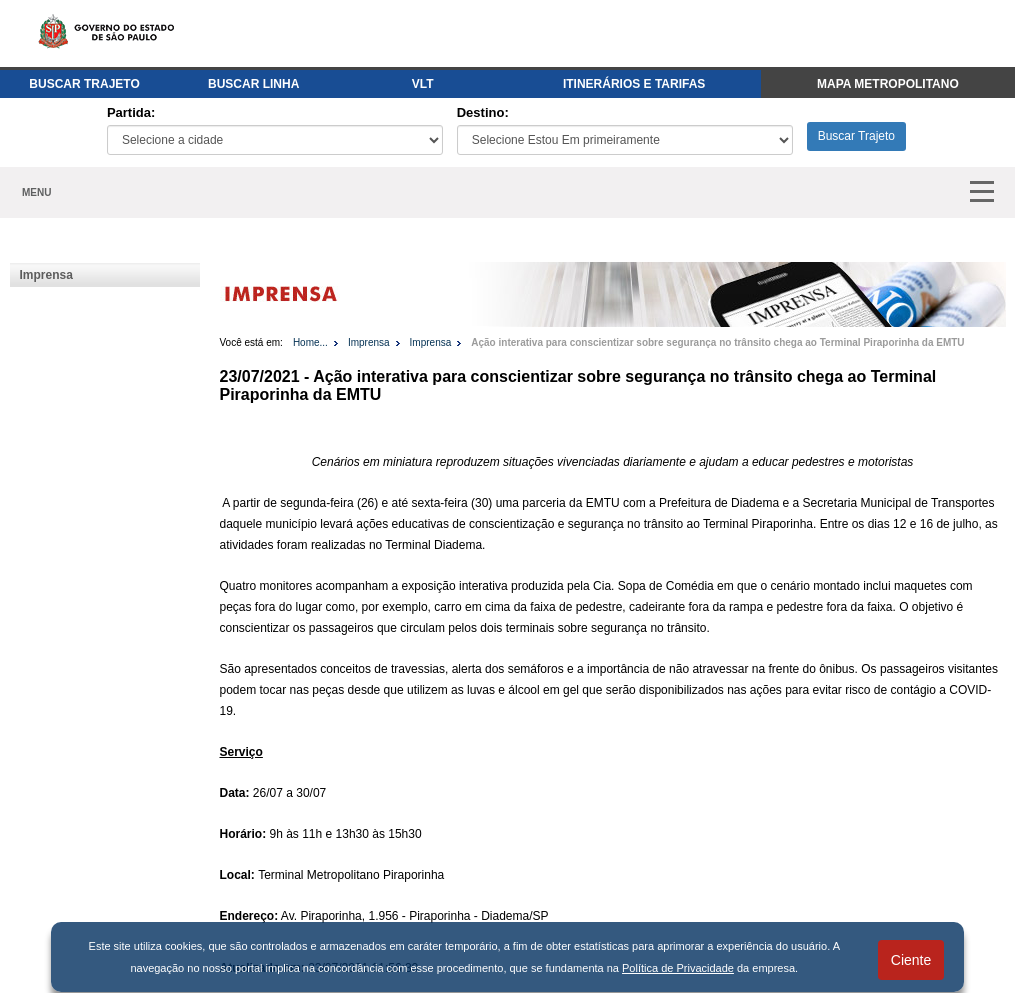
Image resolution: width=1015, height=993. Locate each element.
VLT (423, 84)
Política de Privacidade (678, 968)
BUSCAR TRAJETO (84, 84)
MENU (36, 192)
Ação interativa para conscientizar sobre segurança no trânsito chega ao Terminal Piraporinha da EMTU (717, 342)
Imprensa (46, 275)
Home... (310, 342)
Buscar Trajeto (856, 136)
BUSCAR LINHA (253, 84)
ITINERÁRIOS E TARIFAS (634, 84)
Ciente (911, 960)
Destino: (483, 112)
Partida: (131, 112)
